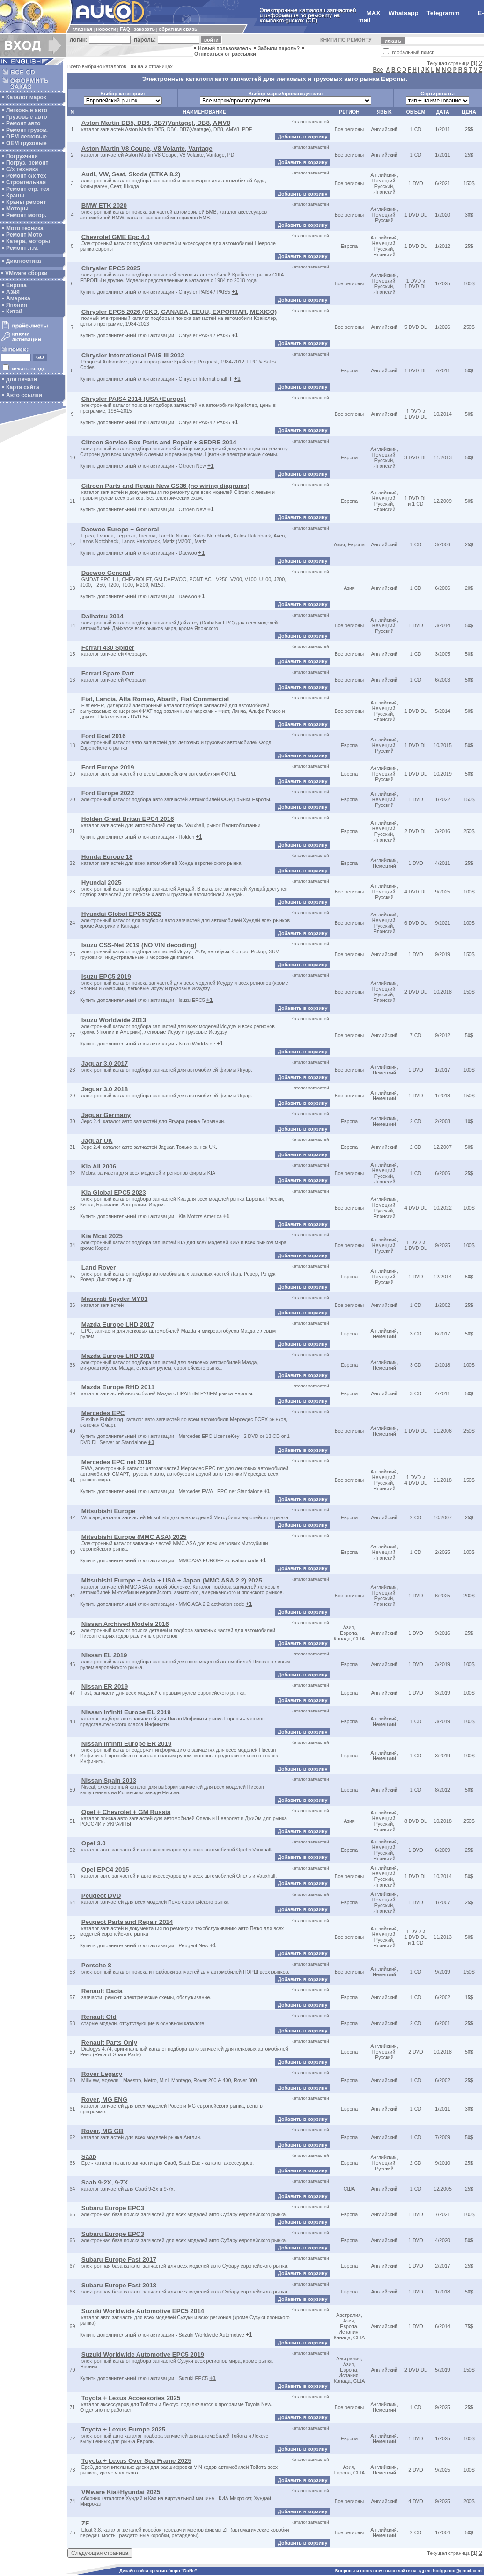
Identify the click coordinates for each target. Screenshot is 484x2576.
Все (378, 69)
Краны (15, 195)
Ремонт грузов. (27, 130)
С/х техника (22, 169)
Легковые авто (26, 110)
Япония (16, 305)
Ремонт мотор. (26, 215)
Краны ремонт (26, 202)
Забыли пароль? (279, 48)
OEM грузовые (26, 143)
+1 (235, 292)
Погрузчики (22, 156)
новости (106, 29)
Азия (13, 292)
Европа (16, 285)
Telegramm (443, 12)
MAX (374, 12)
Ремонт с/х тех (26, 176)
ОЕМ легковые (26, 136)
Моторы (17, 208)
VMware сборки (26, 273)
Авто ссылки (24, 395)
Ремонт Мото (24, 235)
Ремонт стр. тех (27, 189)
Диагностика (23, 261)
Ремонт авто (23, 123)
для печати (21, 379)
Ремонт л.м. (22, 248)
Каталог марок (26, 97)
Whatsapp (403, 12)
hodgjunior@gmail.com (457, 2571)
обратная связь (178, 29)
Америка (18, 298)
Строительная (26, 182)
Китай (14, 311)
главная (82, 29)
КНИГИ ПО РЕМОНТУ (346, 40)
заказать (144, 29)
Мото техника (25, 228)
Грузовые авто (26, 117)
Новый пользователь (224, 48)
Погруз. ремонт (27, 163)
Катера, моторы (28, 241)
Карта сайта (22, 387)
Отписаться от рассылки (225, 54)
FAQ (125, 29)
